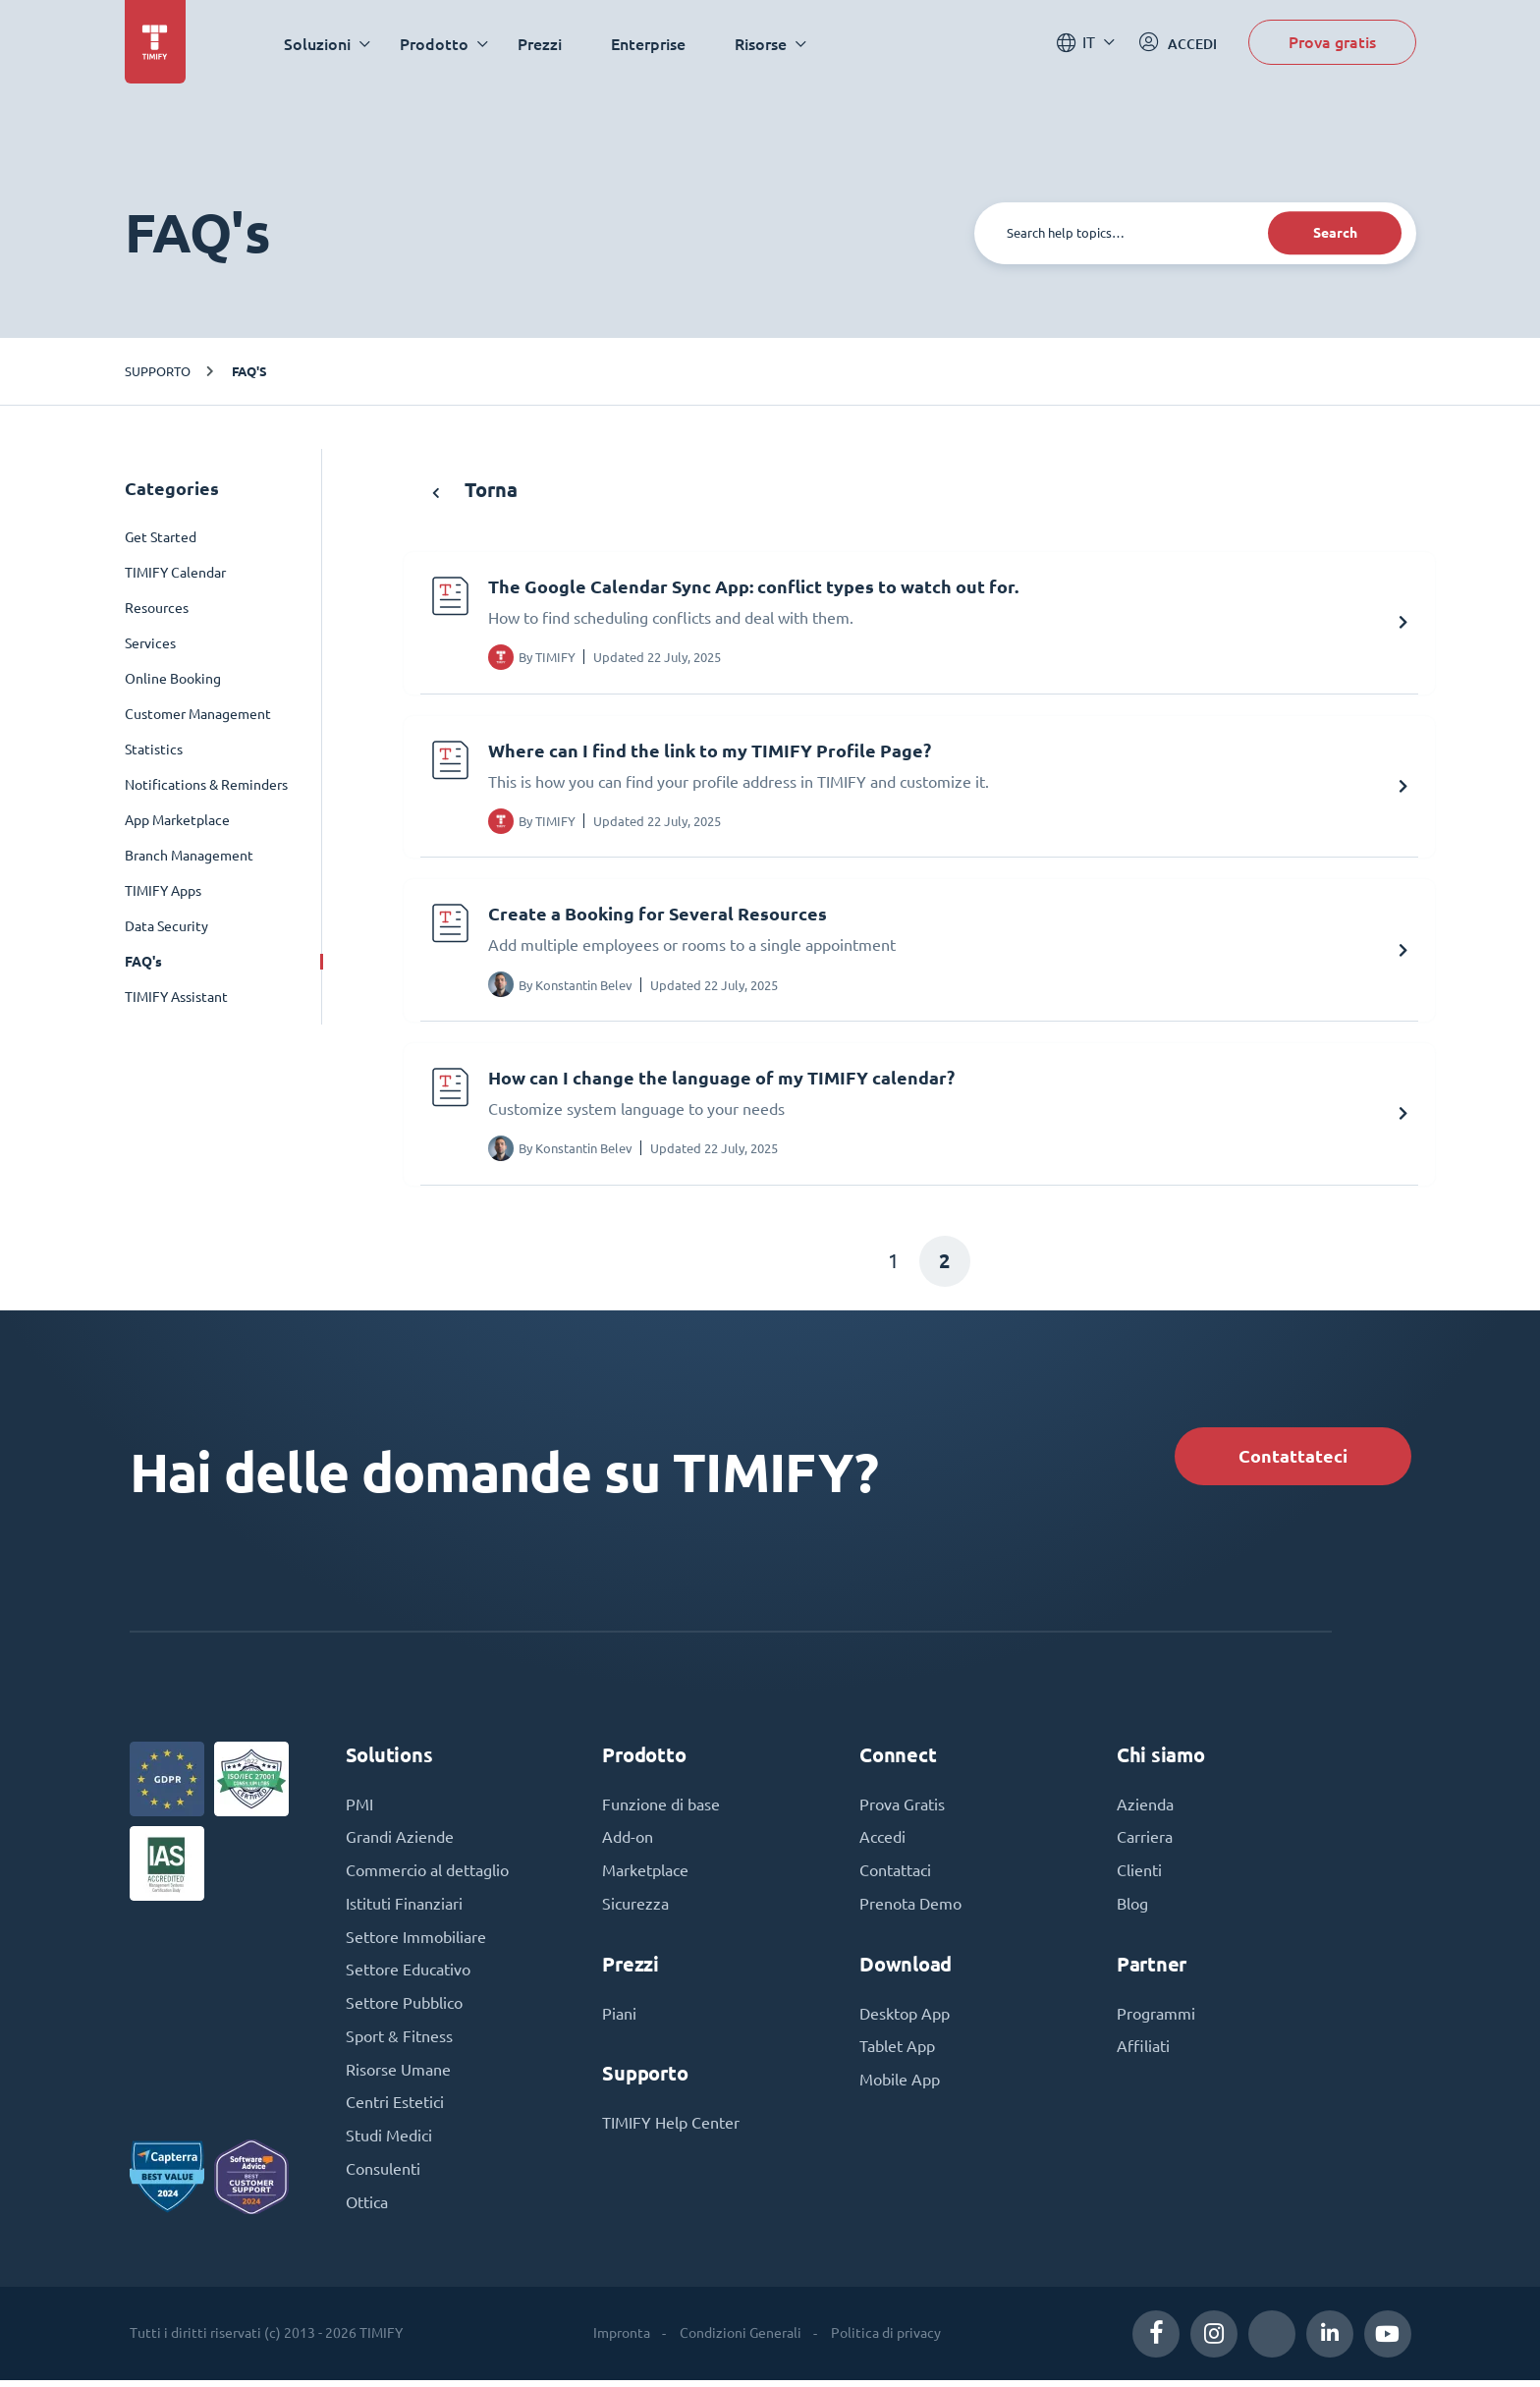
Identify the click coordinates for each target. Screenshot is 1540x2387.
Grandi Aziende (400, 1842)
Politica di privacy (886, 2340)
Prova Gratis (902, 1808)
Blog (1132, 1908)
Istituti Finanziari (404, 1908)
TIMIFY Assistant (176, 997)
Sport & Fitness (399, 2042)
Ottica (367, 2209)
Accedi (882, 1842)
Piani (619, 2018)
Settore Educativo (408, 1975)
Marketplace (645, 1875)
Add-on (627, 1842)
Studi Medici (389, 2142)
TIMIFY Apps (163, 891)
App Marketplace (177, 820)
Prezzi (542, 43)
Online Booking (173, 679)
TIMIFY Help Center (671, 2128)
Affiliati (1143, 2052)
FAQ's (249, 371)
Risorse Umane (398, 2075)
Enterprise (650, 43)
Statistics (154, 749)
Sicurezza (635, 1908)
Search (1333, 233)
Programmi (1156, 2018)
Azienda (1145, 1808)
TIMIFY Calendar (175, 573)
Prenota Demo (910, 1908)
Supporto (158, 370)
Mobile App (899, 2085)
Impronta (621, 2340)
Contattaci (895, 1875)
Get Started (160, 537)
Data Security (166, 926)
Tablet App (897, 2052)
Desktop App (904, 2018)
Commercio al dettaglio (427, 1875)
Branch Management (189, 855)
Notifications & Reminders (206, 785)
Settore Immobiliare (416, 1942)
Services (150, 643)
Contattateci (1291, 1458)
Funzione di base (661, 1808)
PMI (359, 1808)
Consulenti (383, 2176)
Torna (475, 489)
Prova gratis (1332, 42)
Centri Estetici (395, 2109)
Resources (157, 608)
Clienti (1139, 1875)
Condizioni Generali (740, 2340)
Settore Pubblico (404, 2009)
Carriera (1145, 1842)
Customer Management (198, 714)
